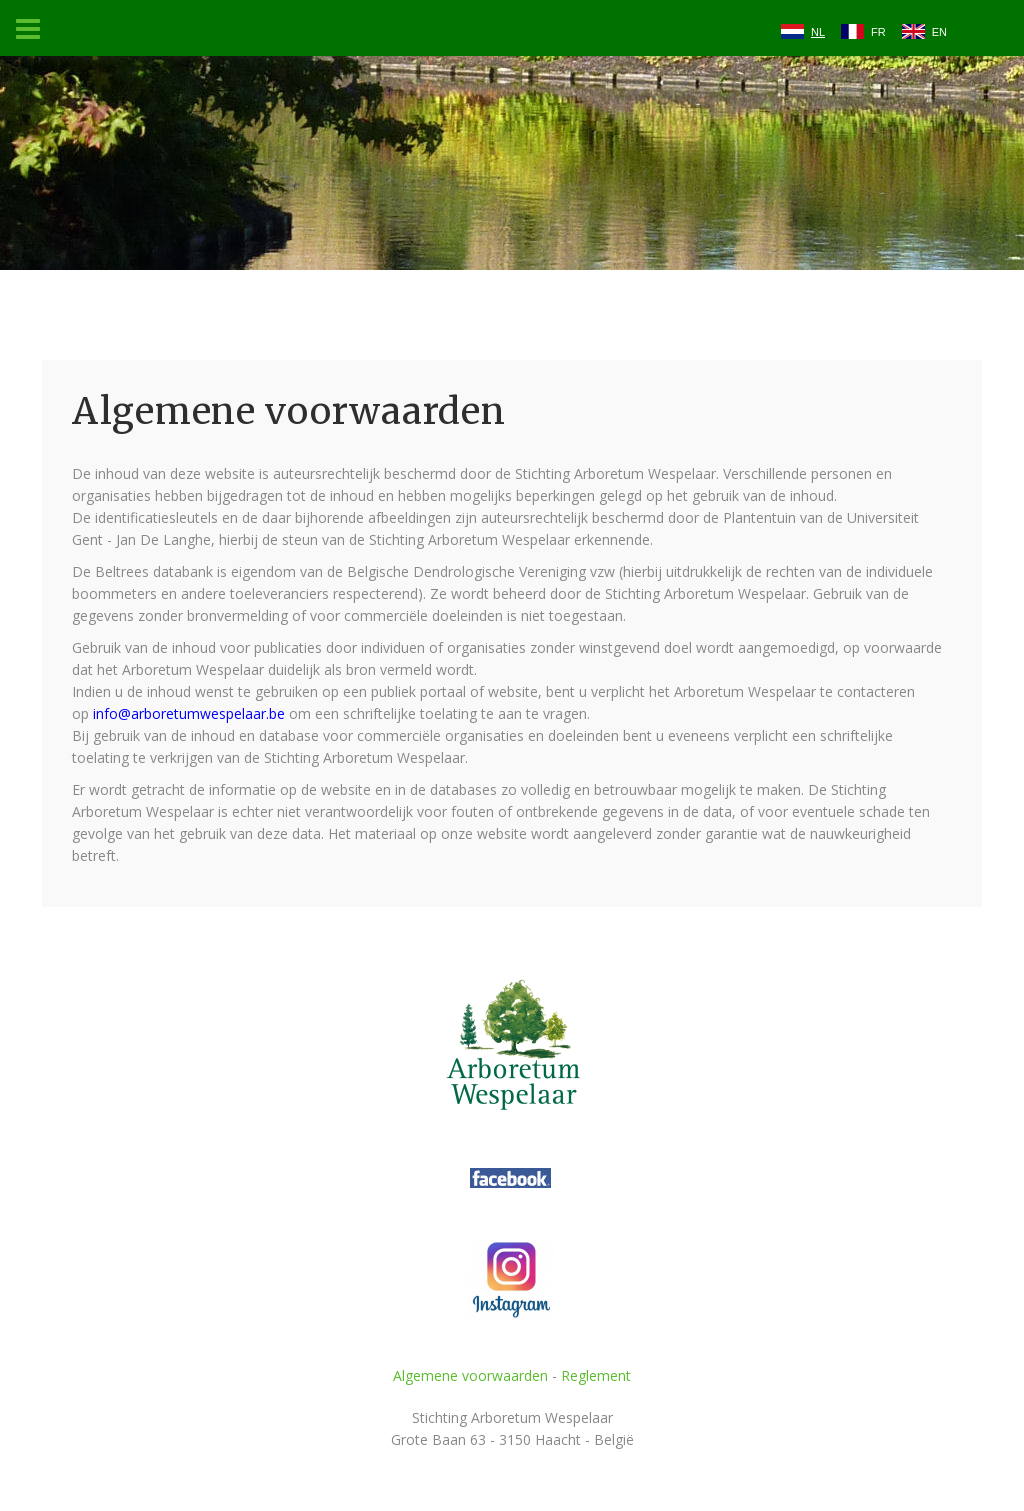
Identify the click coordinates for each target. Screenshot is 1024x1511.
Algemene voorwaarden (470, 1375)
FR (878, 32)
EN (939, 32)
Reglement (596, 1375)
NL (818, 32)
